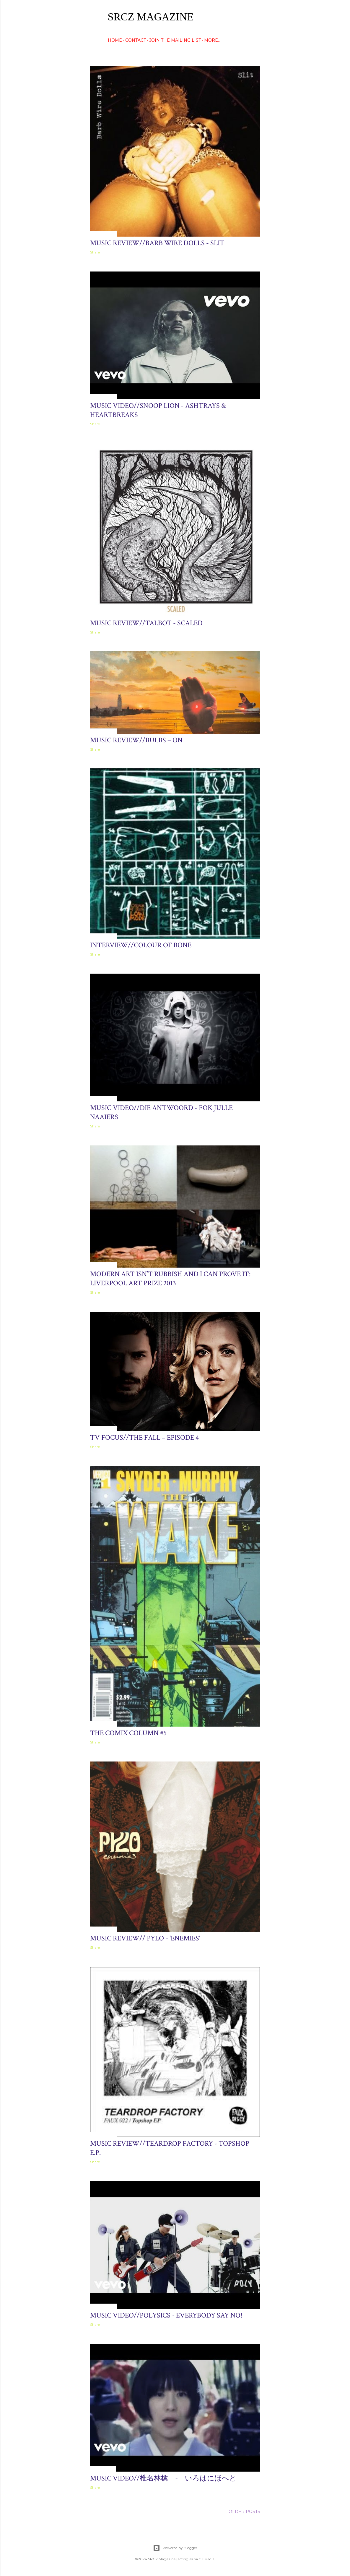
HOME (115, 40)
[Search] (256, 16)
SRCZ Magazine (151, 17)
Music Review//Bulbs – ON (136, 740)
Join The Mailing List (175, 40)
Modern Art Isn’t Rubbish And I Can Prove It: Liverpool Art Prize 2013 (170, 1278)
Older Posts (244, 2511)
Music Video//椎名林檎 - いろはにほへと (163, 2478)
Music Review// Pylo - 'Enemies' (145, 1938)
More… (212, 40)
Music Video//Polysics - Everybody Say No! (166, 2315)
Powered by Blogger (175, 2547)
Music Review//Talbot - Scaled (146, 623)
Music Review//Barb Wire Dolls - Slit (157, 243)
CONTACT (135, 40)
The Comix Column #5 (128, 1733)
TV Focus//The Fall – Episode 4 (144, 1437)
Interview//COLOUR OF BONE (140, 945)
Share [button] (95, 252)
